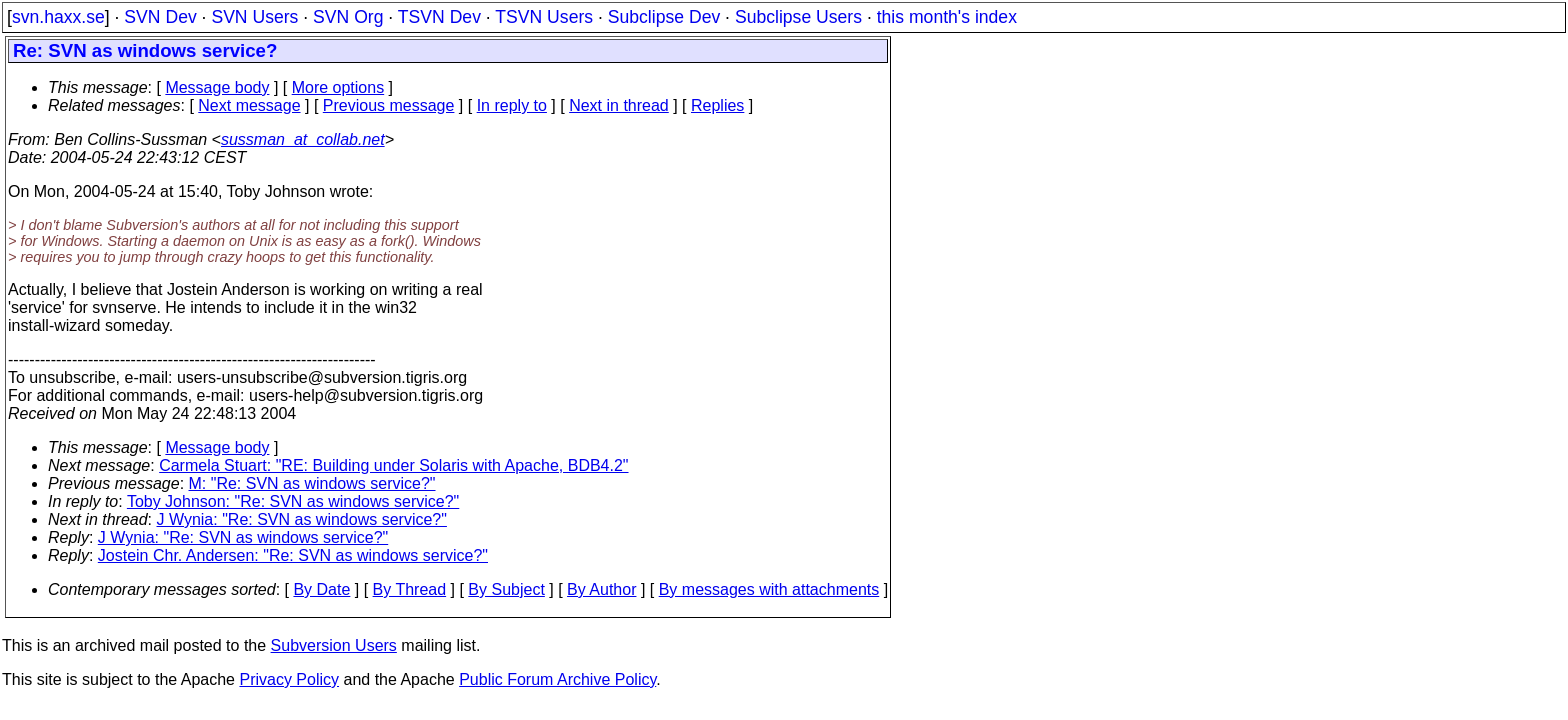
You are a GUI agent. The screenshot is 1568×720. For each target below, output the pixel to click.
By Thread (410, 589)
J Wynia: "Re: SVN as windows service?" (302, 519)
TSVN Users (544, 17)
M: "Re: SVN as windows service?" (312, 483)
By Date (321, 589)
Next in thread (619, 105)
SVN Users (254, 17)
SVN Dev (160, 17)
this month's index (947, 17)
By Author (601, 589)
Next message (249, 105)
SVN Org (348, 17)
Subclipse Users (798, 17)
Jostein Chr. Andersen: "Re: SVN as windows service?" (293, 555)
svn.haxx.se (58, 17)
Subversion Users (334, 645)
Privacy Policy (289, 679)
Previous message (389, 105)
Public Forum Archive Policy (557, 679)
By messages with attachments (769, 589)
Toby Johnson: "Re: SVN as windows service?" (293, 501)
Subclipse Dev (664, 17)
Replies (717, 105)
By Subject (506, 589)
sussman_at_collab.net (303, 139)
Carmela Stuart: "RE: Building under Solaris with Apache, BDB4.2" (393, 465)
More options (338, 87)
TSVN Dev (439, 17)
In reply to (512, 105)
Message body (217, 87)
